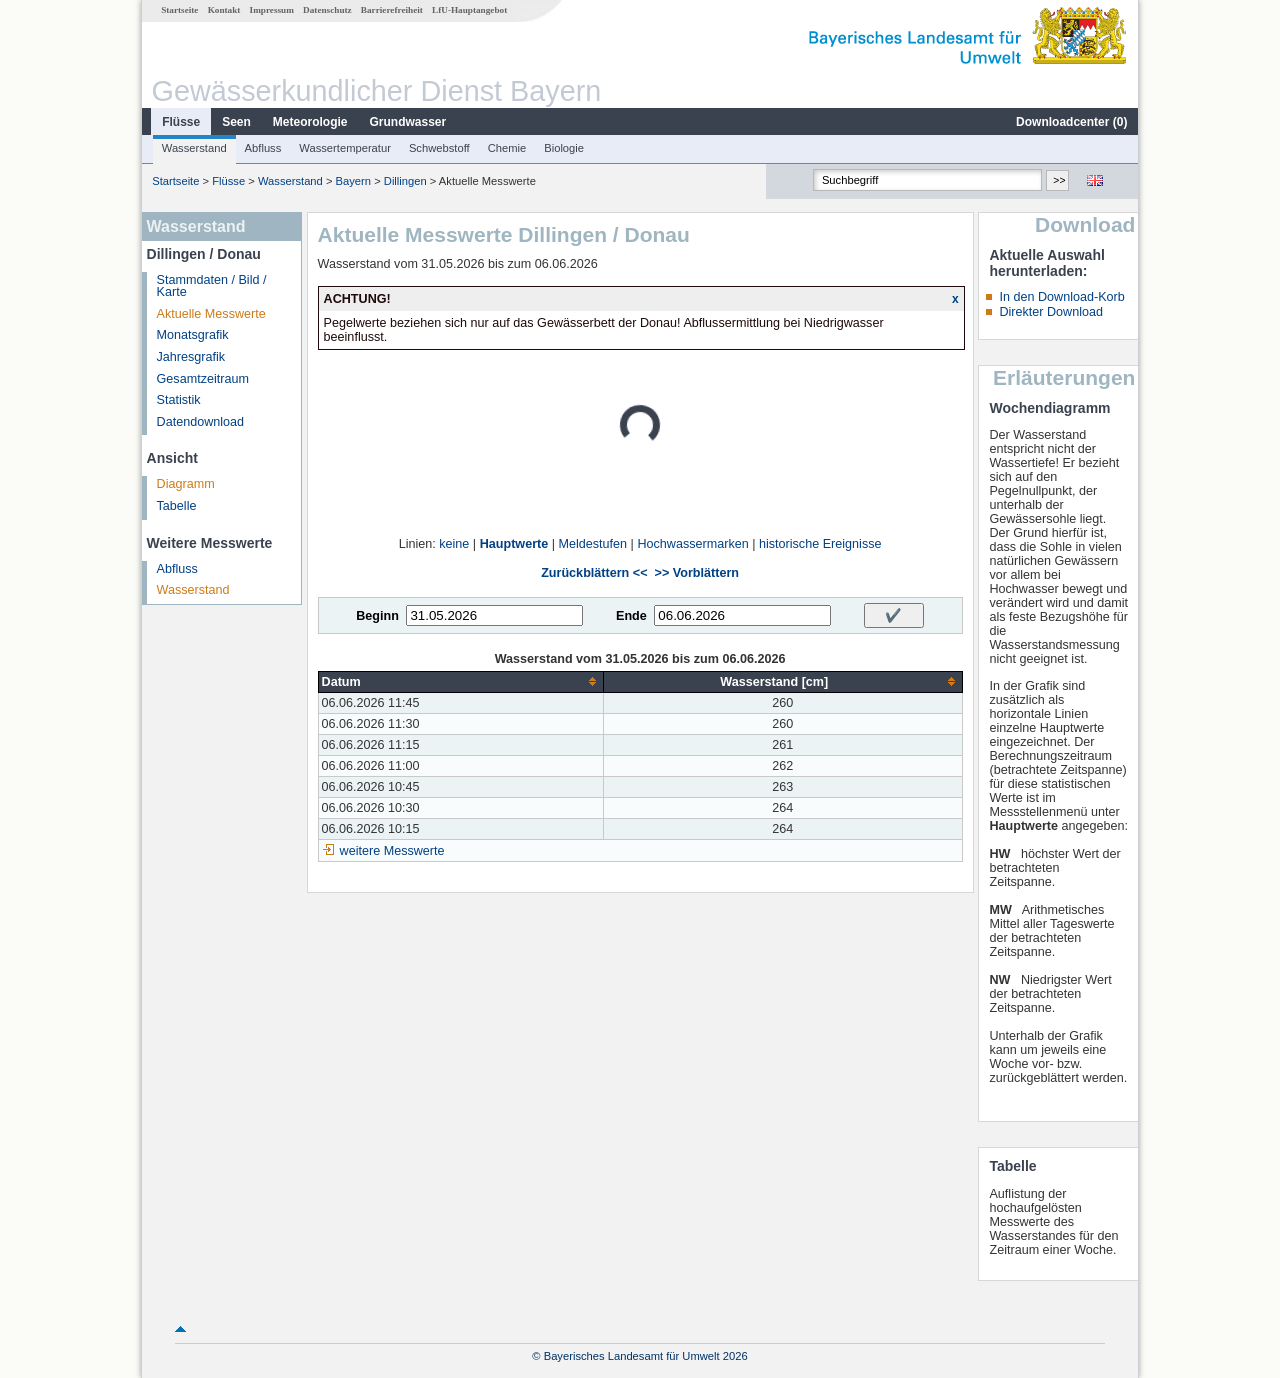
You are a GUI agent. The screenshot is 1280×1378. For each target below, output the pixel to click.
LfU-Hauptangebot (469, 10)
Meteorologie (310, 122)
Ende (631, 616)
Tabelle (177, 506)
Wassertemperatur (345, 148)
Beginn (377, 616)
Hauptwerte (514, 544)
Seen (236, 122)
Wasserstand (194, 148)
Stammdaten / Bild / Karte (212, 286)
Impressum (272, 10)
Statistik (179, 400)
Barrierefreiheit (392, 10)
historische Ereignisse (820, 544)
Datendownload (201, 422)
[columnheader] (460, 681)
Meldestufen (593, 544)
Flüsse (181, 122)
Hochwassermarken (692, 544)
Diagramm (186, 484)
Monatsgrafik (193, 335)
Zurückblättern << (594, 573)
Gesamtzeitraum (203, 379)
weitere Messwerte (392, 851)
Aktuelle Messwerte (211, 314)
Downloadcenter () (1071, 122)
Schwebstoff (439, 148)
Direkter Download (1051, 312)
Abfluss (263, 148)
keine (454, 544)
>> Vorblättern (697, 573)
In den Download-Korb (1061, 297)
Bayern (353, 181)
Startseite (179, 10)
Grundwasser (408, 122)
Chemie (507, 148)
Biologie (564, 148)
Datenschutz (327, 10)
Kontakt (224, 10)
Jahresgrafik (191, 357)
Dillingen (405, 181)
